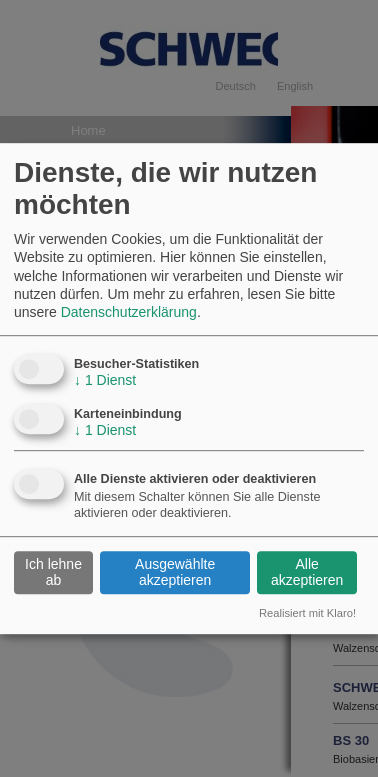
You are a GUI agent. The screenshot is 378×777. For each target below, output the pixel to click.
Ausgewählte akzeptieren (175, 572)
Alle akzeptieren (307, 572)
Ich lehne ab (53, 572)
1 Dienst (105, 380)
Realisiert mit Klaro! (307, 613)
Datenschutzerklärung (129, 312)
